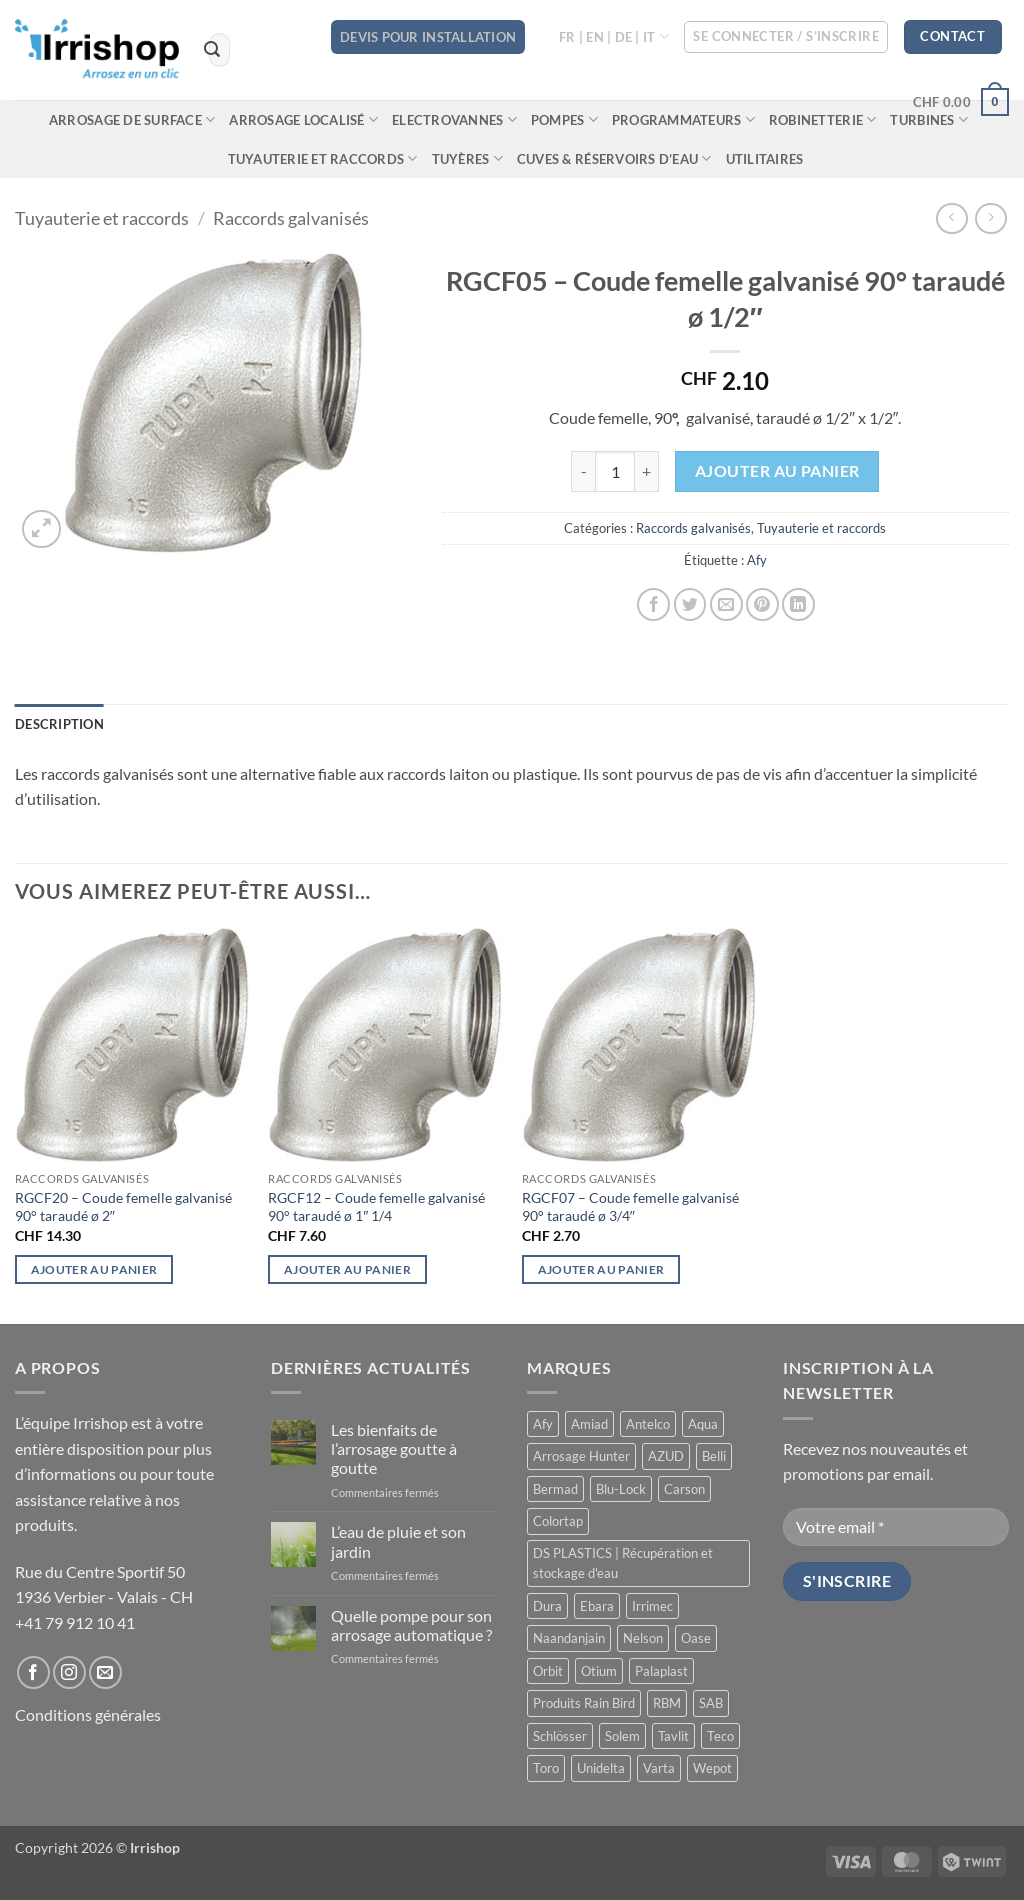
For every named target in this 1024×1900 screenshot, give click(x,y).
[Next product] (951, 218)
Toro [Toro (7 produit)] (546, 1768)
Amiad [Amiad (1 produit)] (589, 1424)
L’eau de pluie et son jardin (398, 1541)
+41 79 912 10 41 (75, 1622)
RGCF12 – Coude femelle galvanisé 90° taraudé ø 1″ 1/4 (376, 1207)
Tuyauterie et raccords (323, 158)
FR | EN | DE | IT (614, 36)
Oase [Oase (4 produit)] (696, 1638)
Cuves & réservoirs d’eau (614, 158)
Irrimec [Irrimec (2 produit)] (652, 1606)
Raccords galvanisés (291, 218)
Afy (757, 560)
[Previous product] (990, 218)
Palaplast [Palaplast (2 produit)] (661, 1671)
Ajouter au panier (777, 471)
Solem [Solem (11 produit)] (622, 1736)
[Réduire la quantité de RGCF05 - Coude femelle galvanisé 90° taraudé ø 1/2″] (583, 471)
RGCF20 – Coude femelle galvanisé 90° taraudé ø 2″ (123, 1207)
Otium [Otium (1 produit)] (599, 1671)
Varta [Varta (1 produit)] (659, 1768)
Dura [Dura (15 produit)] (547, 1606)
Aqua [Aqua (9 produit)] (703, 1424)
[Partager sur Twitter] (690, 604)
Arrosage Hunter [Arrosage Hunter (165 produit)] (581, 1456)
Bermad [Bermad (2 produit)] (555, 1489)
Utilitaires (765, 159)
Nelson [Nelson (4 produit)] (643, 1638)
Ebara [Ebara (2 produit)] (597, 1606)
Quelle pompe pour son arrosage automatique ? (411, 1625)
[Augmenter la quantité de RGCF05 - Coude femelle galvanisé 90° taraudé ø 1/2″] (647, 471)
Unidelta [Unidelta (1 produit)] (601, 1768)
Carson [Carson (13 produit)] (684, 1489)
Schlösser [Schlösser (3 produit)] (560, 1736)
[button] (786, 37)
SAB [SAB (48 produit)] (711, 1703)
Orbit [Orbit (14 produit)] (548, 1671)
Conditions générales (88, 1714)
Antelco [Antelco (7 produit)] (648, 1424)
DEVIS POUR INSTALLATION (428, 37)
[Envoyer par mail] (726, 604)
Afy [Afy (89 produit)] (543, 1424)
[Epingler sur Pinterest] (762, 604)
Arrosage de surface (132, 119)
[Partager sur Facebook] (653, 604)
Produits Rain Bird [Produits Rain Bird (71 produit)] (584, 1703)
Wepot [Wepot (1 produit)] (712, 1768)
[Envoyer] (212, 50)
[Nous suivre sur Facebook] (33, 1672)
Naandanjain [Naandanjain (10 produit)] (569, 1638)
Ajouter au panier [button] (94, 1269)
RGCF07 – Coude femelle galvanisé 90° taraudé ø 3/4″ (630, 1207)
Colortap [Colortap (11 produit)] (558, 1521)
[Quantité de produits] (615, 471)
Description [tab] (59, 724)
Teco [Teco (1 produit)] (720, 1736)
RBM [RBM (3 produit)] (667, 1703)
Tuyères (467, 158)
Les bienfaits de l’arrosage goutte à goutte (394, 1448)
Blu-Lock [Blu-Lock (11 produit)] (621, 1489)
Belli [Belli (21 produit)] (714, 1456)
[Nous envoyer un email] (105, 1672)
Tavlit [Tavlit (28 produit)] (673, 1736)
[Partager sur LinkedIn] (798, 604)
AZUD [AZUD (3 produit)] (666, 1456)
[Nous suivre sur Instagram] (69, 1672)
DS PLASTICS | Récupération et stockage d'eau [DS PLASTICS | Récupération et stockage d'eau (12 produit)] (623, 1563)
